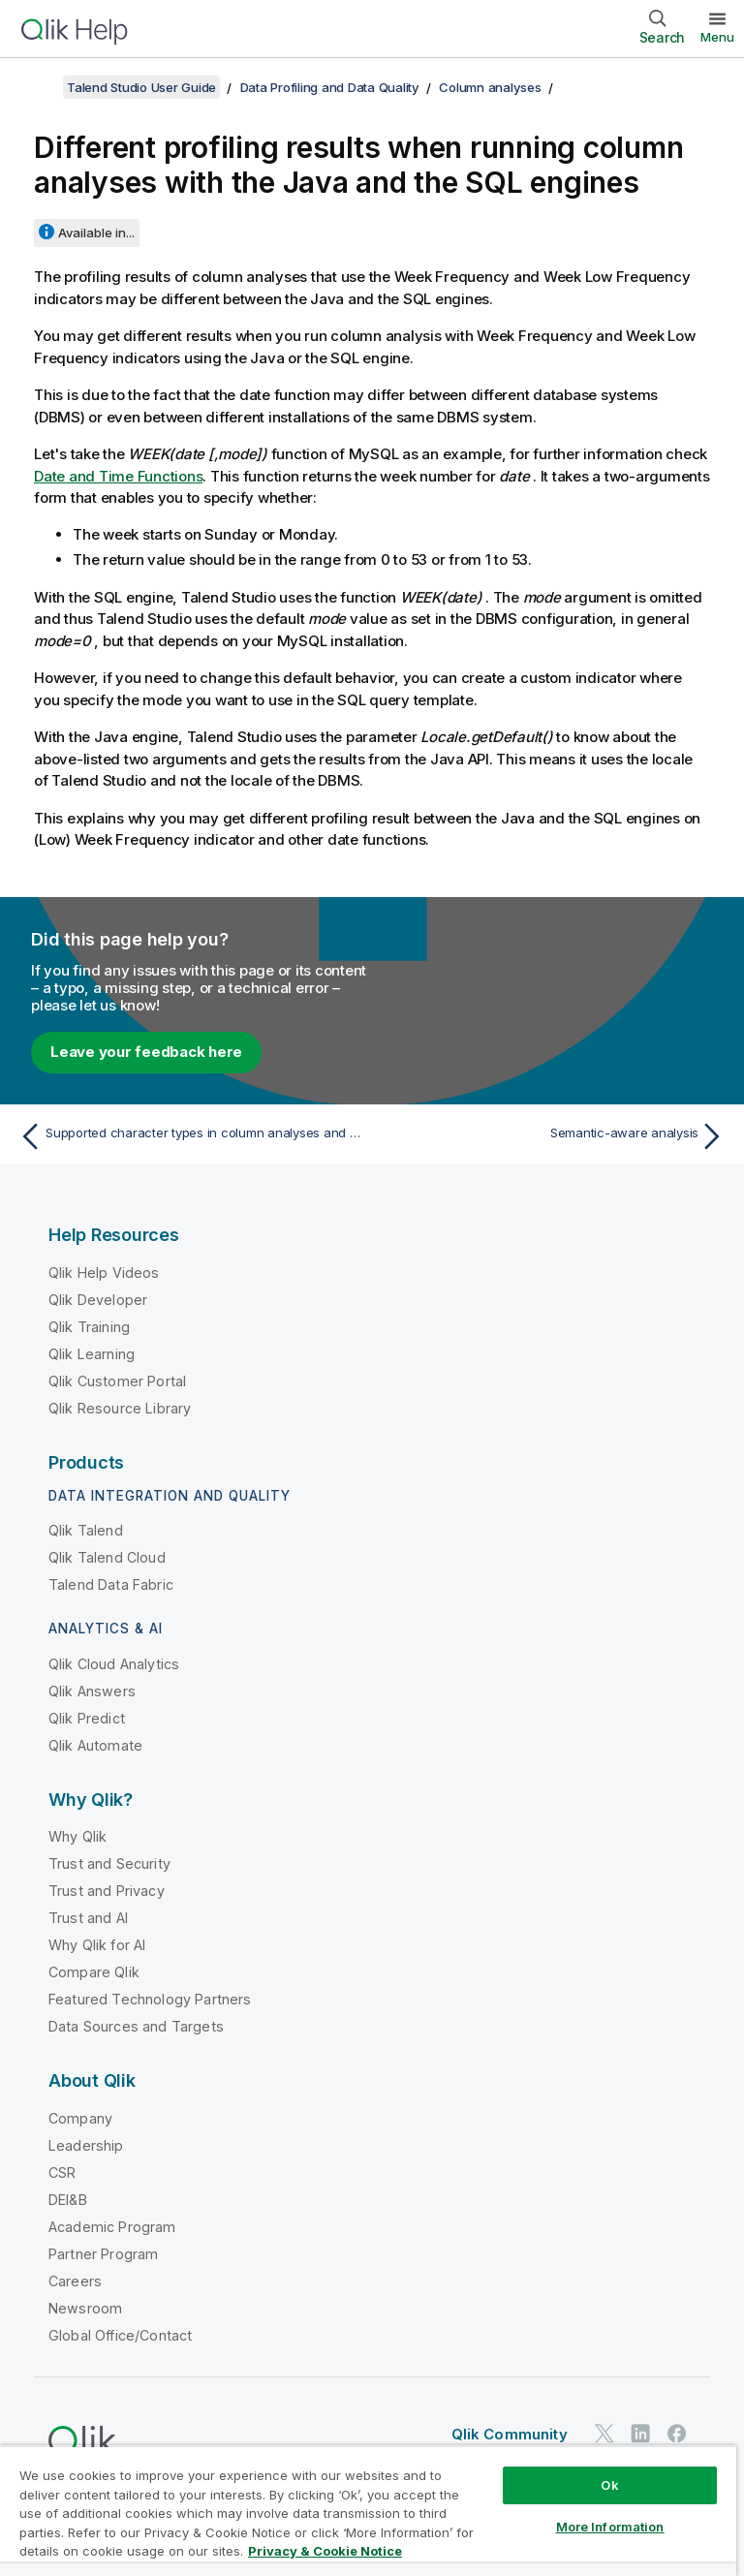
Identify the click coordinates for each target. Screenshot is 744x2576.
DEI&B (67, 2199)
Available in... (96, 232)
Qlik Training (89, 1327)
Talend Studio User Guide (141, 87)
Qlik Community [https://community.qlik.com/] (509, 2434)
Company (80, 2118)
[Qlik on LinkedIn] (640, 2434)
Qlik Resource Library (119, 1408)
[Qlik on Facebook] (677, 2434)
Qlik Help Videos (104, 1272)
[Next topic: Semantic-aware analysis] (554, 1136)
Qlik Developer (97, 1299)
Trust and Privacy (106, 1890)
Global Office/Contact (120, 2335)
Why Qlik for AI (96, 1945)
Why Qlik (77, 1836)
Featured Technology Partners (149, 1999)
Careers (75, 2281)
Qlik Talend (85, 1530)
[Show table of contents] (38, 87)
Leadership (86, 2145)
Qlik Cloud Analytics (113, 1664)
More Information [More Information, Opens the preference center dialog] (610, 2526)
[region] (368, 2510)
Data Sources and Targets (136, 2026)
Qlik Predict (86, 1718)
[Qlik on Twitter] (604, 2434)
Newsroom (85, 2308)
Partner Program (103, 2254)
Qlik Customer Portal (117, 1381)
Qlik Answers (92, 1691)
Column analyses (490, 87)
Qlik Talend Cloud (107, 1557)
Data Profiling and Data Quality (329, 87)
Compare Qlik (94, 1972)
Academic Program (112, 2227)
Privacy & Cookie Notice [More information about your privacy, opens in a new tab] (325, 2551)
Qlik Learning (91, 1354)
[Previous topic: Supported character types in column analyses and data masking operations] (190, 1136)
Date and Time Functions (118, 476)
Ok (609, 2485)
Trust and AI (88, 1917)
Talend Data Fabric (110, 1584)
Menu (717, 37)
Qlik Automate (95, 1745)
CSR (62, 2172)
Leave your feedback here (146, 1051)
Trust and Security (109, 1863)
